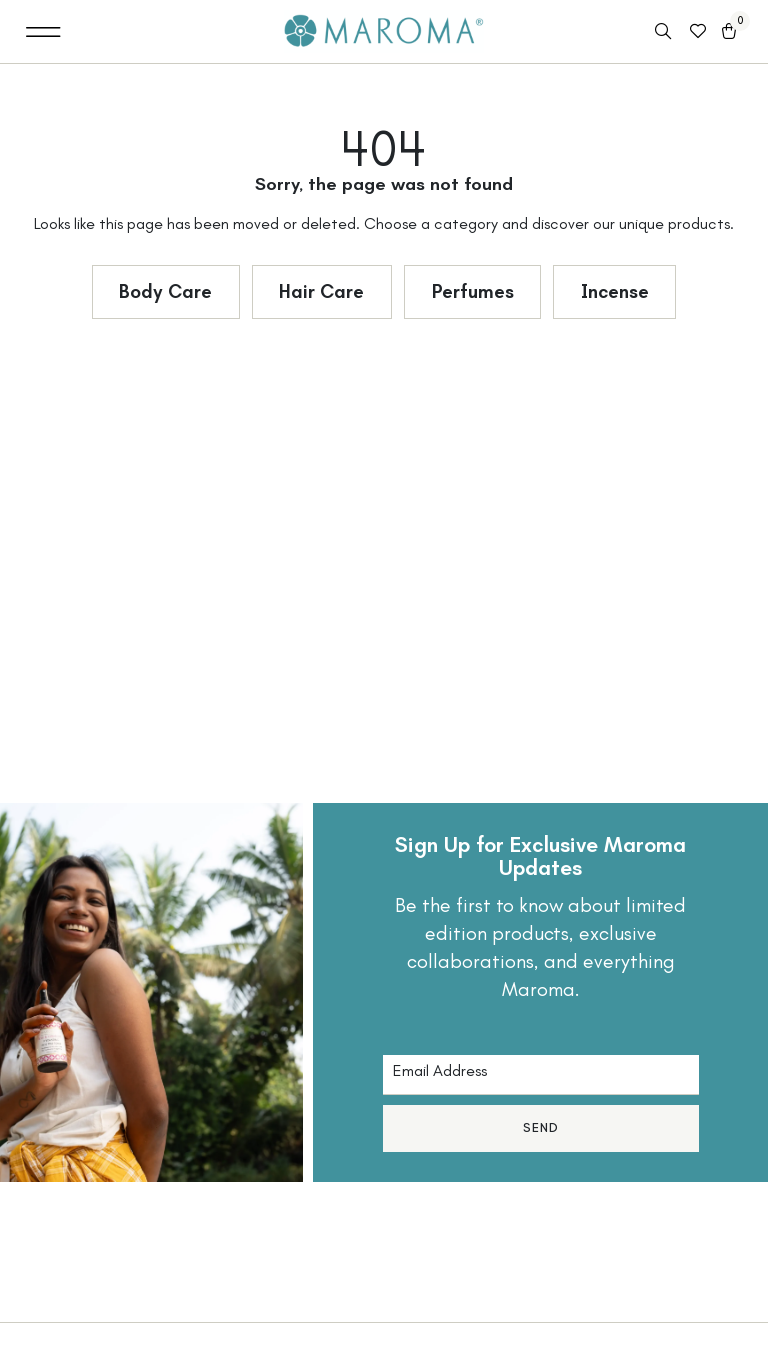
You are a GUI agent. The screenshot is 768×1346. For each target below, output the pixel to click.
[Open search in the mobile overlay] (665, 32)
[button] (43, 31)
